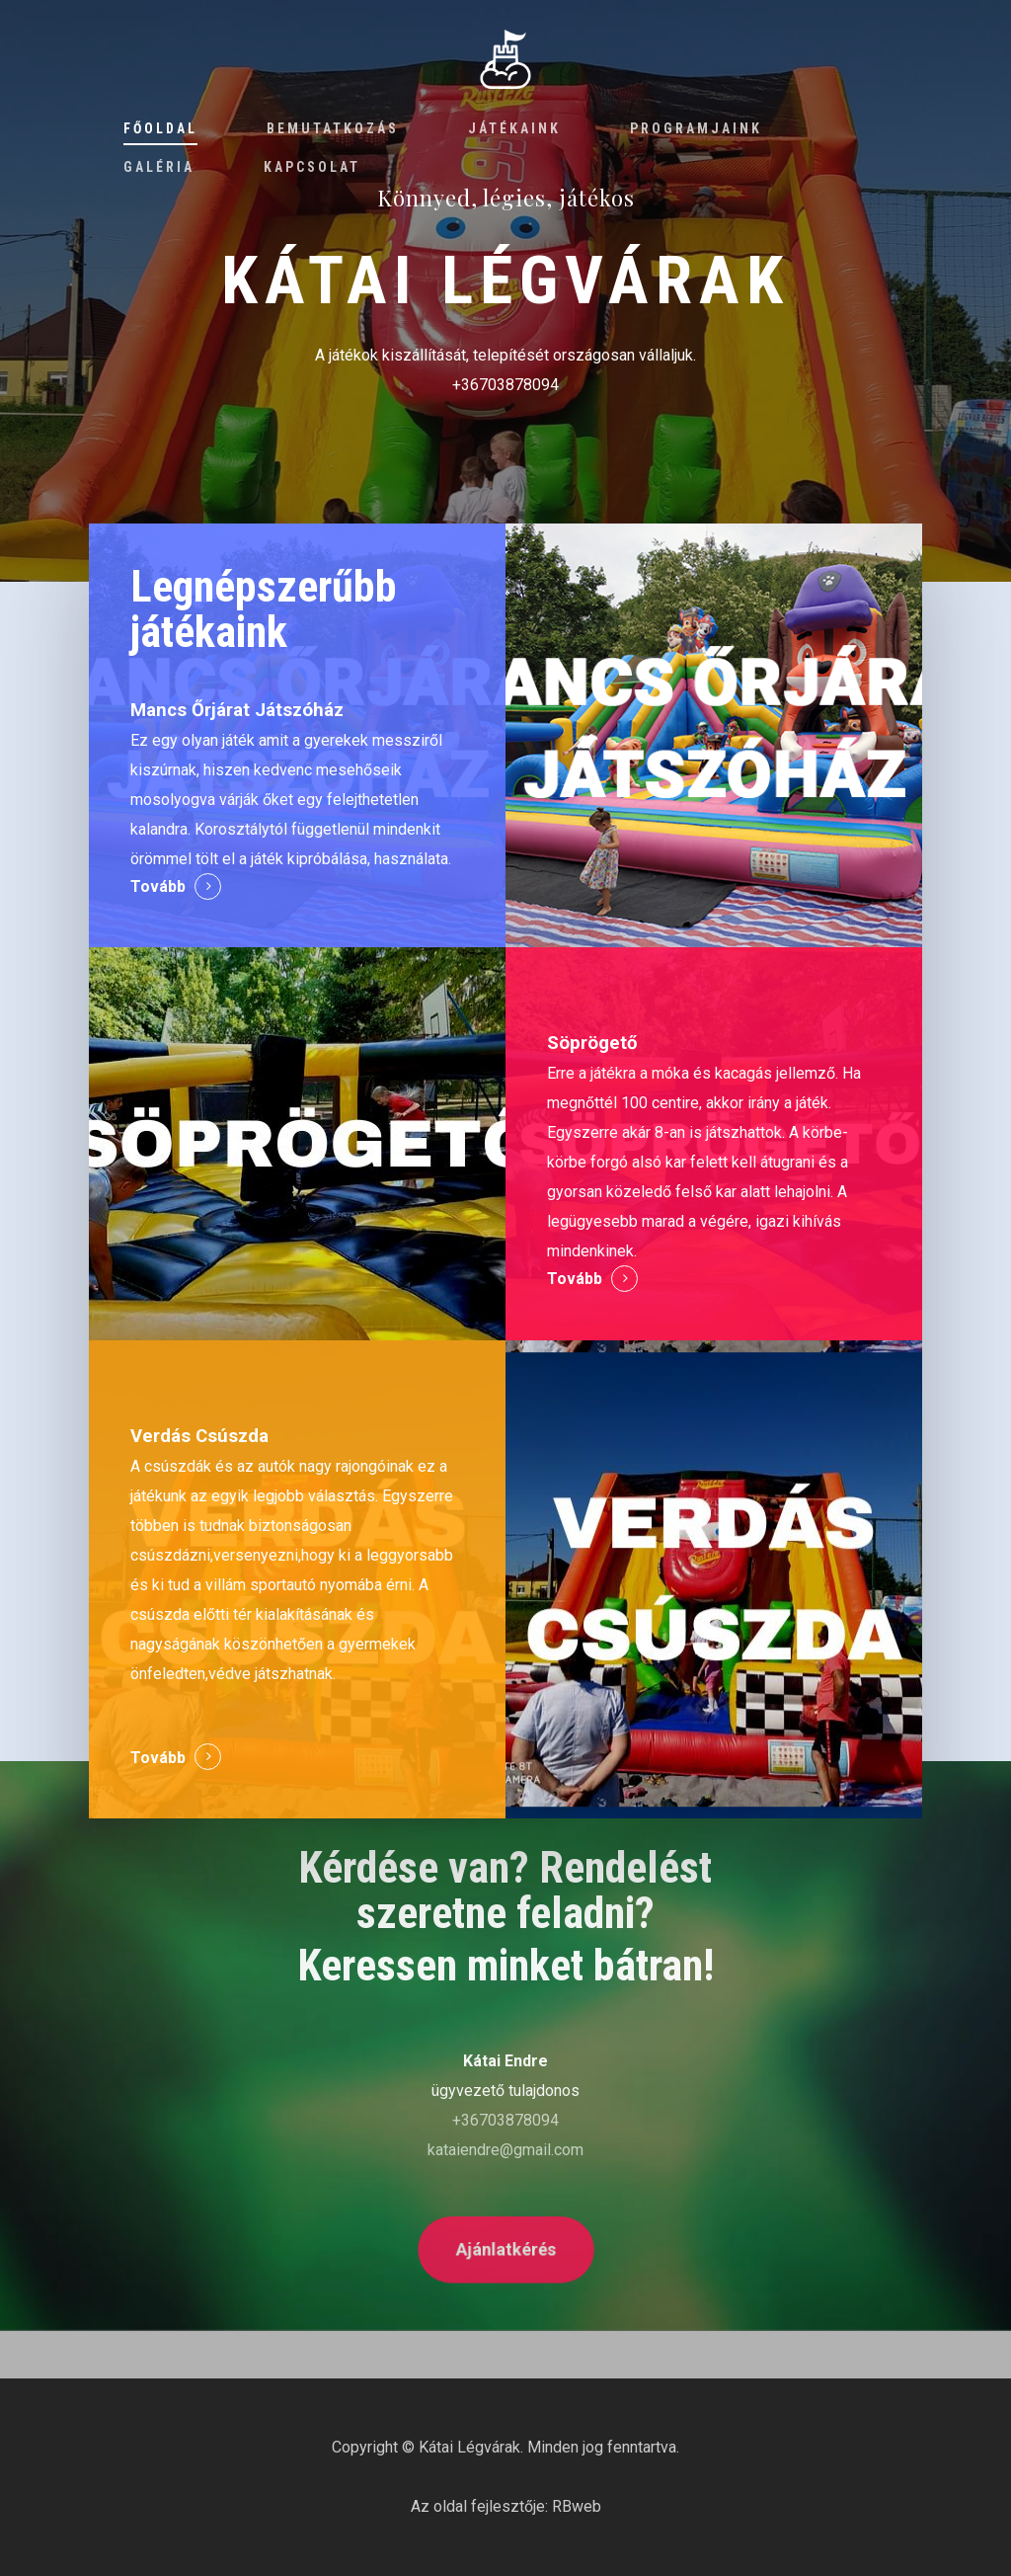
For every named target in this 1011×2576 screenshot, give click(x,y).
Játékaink (514, 128)
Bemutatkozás (333, 128)
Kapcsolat (312, 167)
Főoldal (160, 128)
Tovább (158, 886)
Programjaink (696, 128)
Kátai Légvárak (469, 2447)
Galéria (158, 167)
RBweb (576, 2506)
